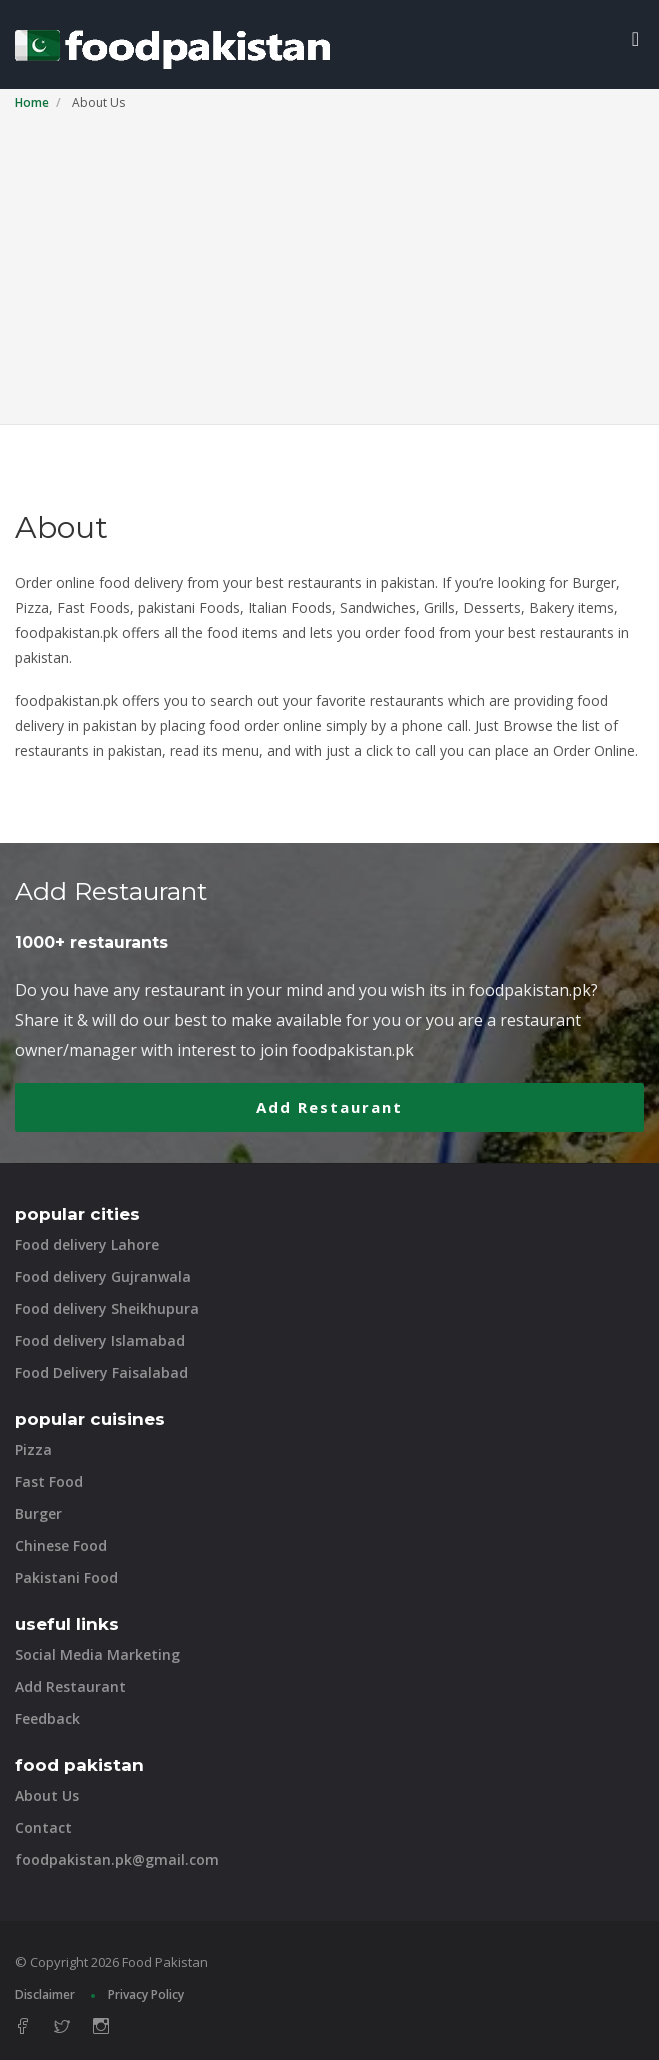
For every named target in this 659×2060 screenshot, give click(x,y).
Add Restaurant (329, 1107)
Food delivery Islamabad (100, 1340)
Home (32, 102)
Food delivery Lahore (87, 1244)
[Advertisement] (329, 264)
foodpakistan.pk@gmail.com (117, 1859)
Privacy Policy (146, 1994)
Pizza (33, 1449)
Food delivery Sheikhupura (107, 1308)
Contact (43, 1827)
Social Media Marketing (97, 1654)
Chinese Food (61, 1545)
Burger (38, 1513)
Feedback (47, 1718)
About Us (47, 1795)
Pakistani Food (66, 1577)
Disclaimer (45, 1994)
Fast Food (49, 1481)
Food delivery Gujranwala (103, 1276)
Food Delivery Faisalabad (101, 1372)
